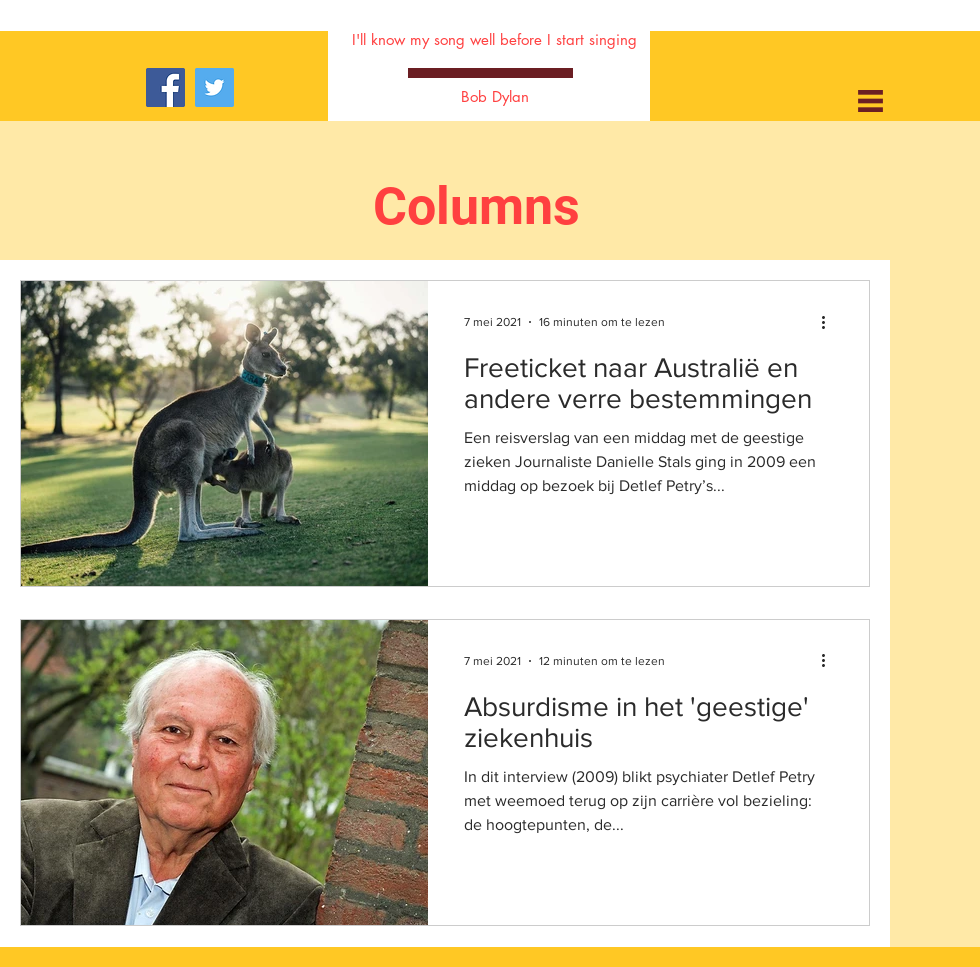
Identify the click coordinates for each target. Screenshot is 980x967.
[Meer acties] (830, 322)
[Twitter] (214, 87)
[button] (870, 101)
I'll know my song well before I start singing (494, 39)
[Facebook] (165, 87)
